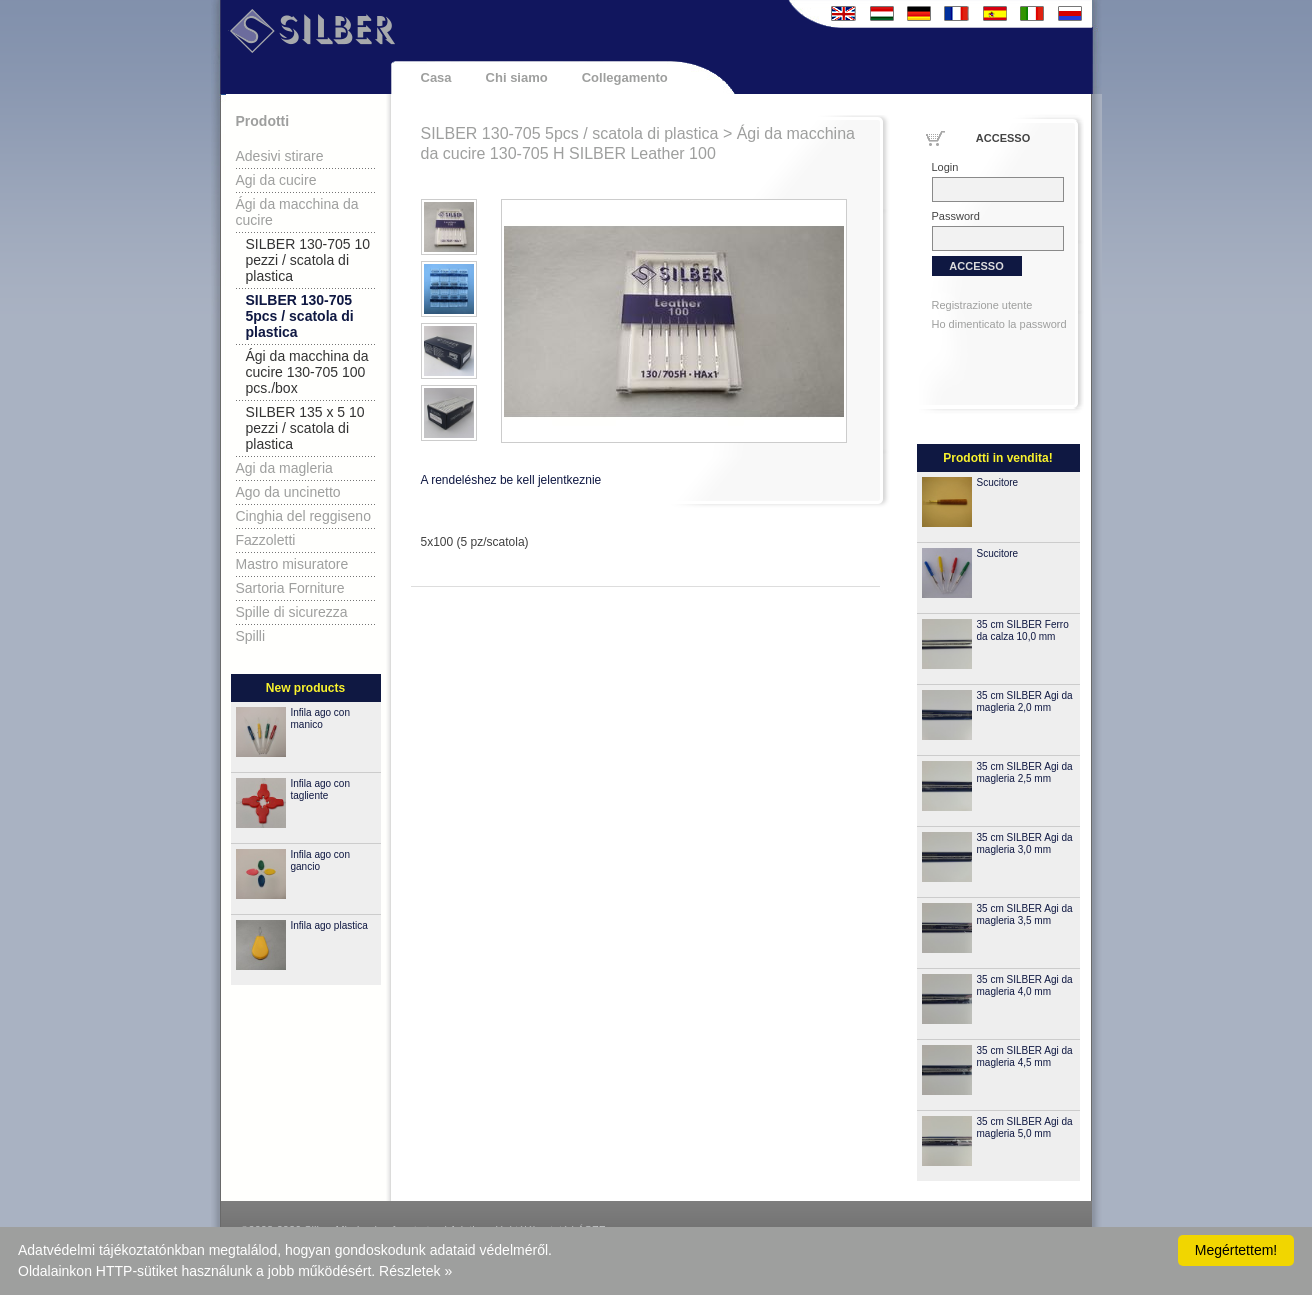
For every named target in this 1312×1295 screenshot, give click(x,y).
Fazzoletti (266, 540)
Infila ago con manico (321, 718)
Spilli (251, 636)
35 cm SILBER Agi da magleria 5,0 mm (1025, 1127)
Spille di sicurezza (292, 612)
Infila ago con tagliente (321, 789)
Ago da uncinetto (288, 492)
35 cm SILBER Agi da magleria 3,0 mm (1025, 843)
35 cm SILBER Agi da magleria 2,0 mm (1025, 701)
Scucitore (998, 482)
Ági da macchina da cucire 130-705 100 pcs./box (307, 372)
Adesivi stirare (280, 156)
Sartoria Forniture (290, 588)
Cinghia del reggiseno (303, 516)
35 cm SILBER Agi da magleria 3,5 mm (1025, 914)
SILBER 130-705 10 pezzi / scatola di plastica (308, 260)
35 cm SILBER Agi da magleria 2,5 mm (1025, 772)
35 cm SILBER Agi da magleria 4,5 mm (1025, 1056)
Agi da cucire (276, 180)
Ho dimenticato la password (999, 324)
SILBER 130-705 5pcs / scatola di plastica (300, 316)
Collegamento (625, 77)
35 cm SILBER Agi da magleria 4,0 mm (1025, 985)
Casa (436, 77)
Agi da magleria (284, 468)
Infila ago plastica (329, 925)
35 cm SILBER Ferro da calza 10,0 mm (1023, 630)
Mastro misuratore (292, 564)
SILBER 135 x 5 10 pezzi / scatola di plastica (305, 428)
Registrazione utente (982, 305)
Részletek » (415, 1271)
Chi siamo (517, 77)
